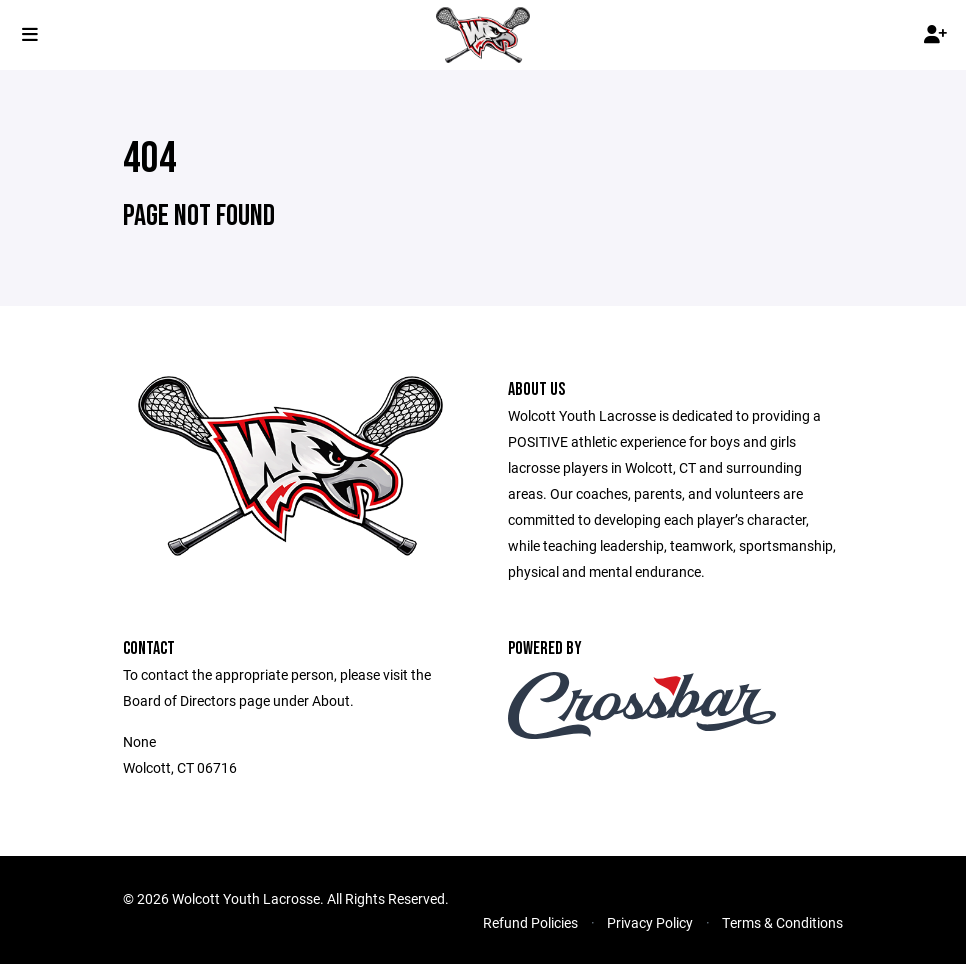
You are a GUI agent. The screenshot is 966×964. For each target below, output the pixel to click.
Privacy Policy (650, 922)
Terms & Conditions (782, 922)
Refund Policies (530, 922)
